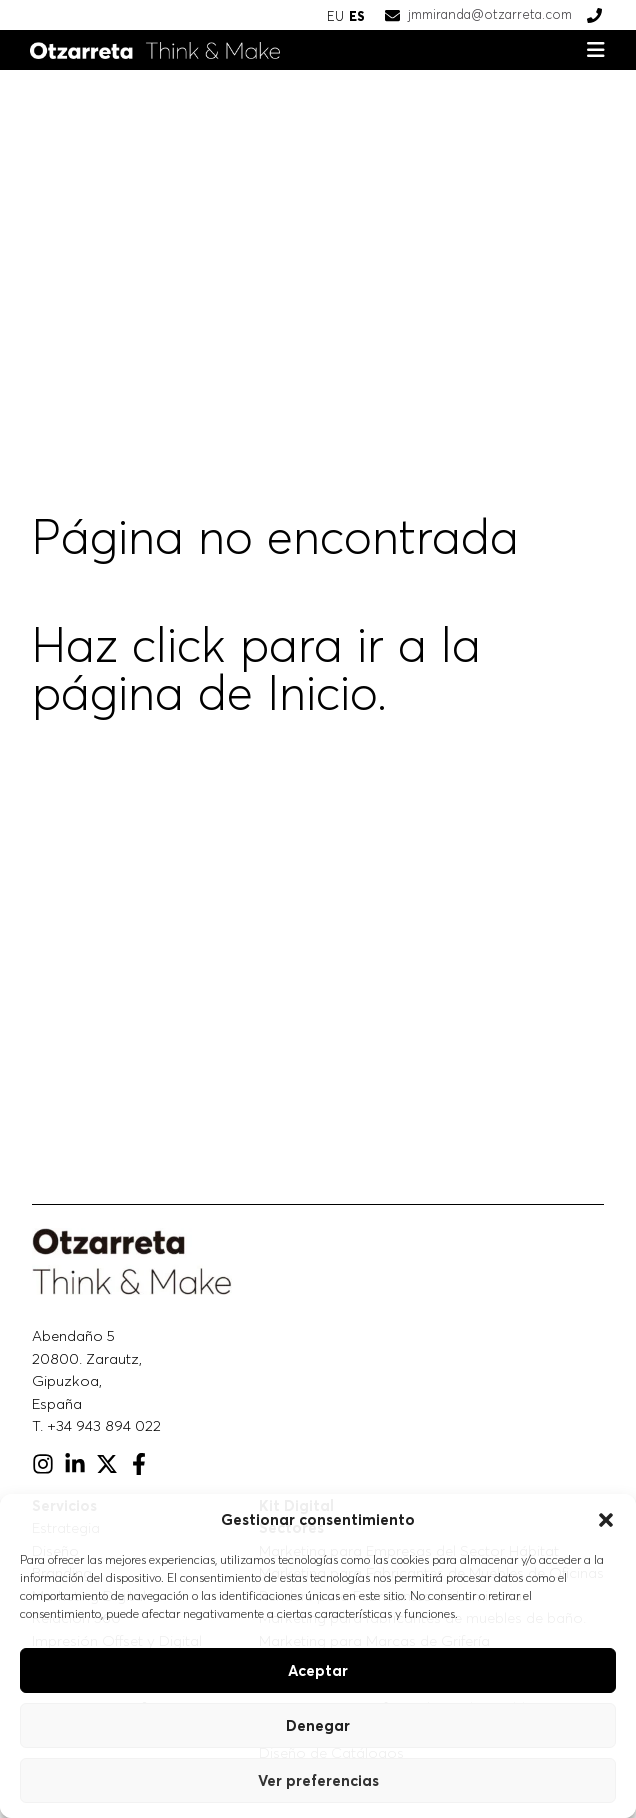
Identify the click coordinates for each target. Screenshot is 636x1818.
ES (357, 16)
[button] (606, 1520)
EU (335, 16)
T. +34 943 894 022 (96, 1425)
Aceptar (318, 1670)
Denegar (318, 1725)
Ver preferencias (318, 1780)
